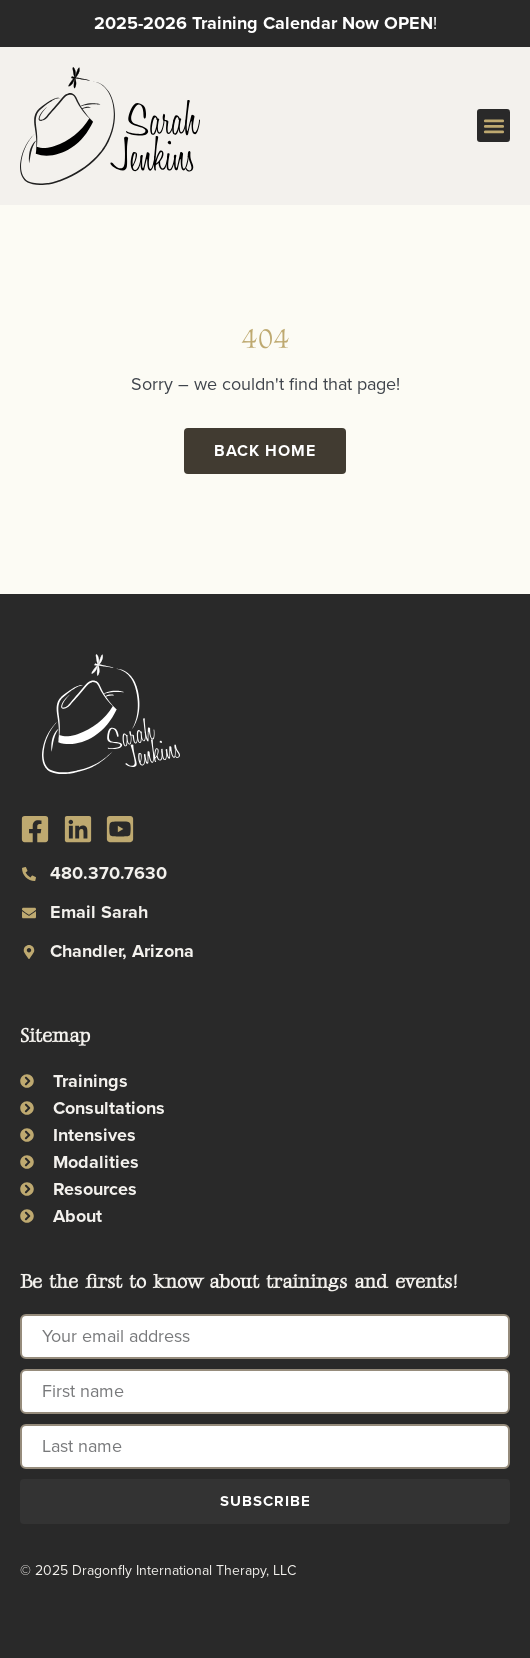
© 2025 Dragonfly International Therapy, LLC (158, 1570)
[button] (493, 125)
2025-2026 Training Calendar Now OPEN (263, 23)
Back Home (265, 450)
